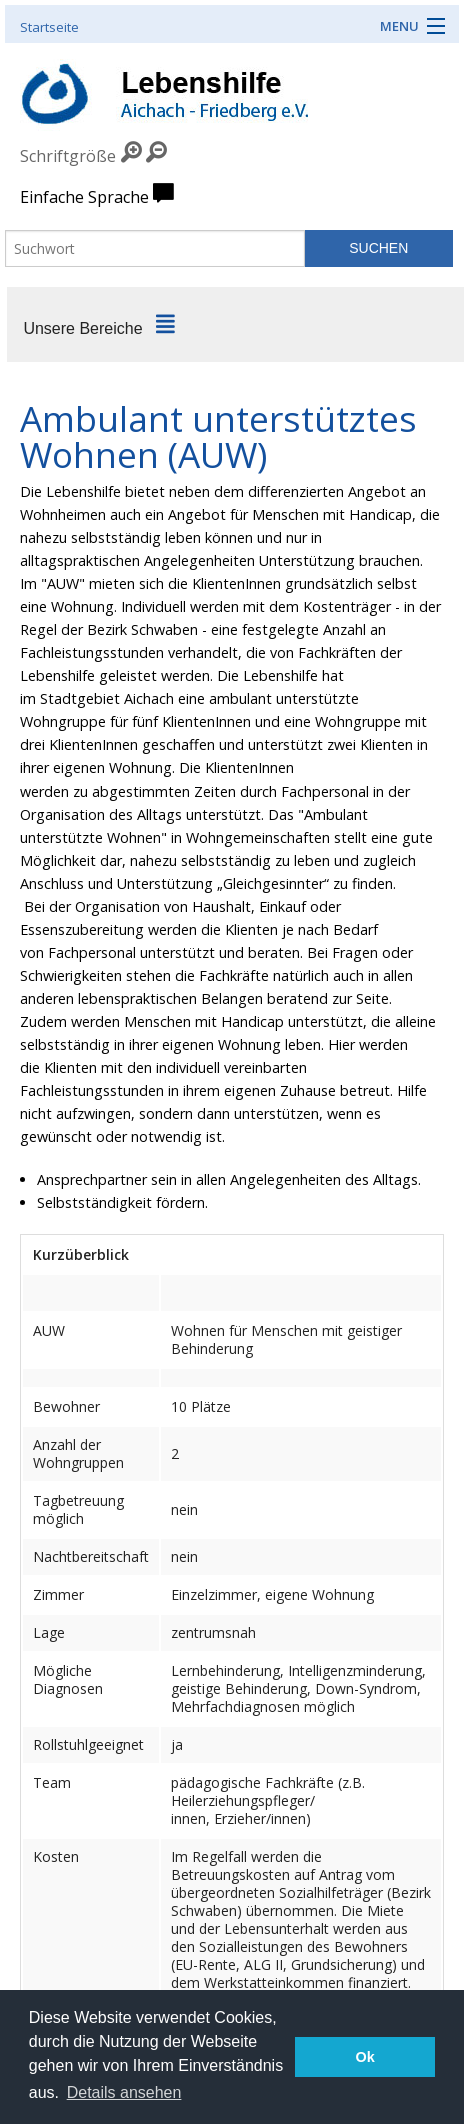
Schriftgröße (68, 156)
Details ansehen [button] (124, 2092)
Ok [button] (365, 2057)
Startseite (49, 27)
